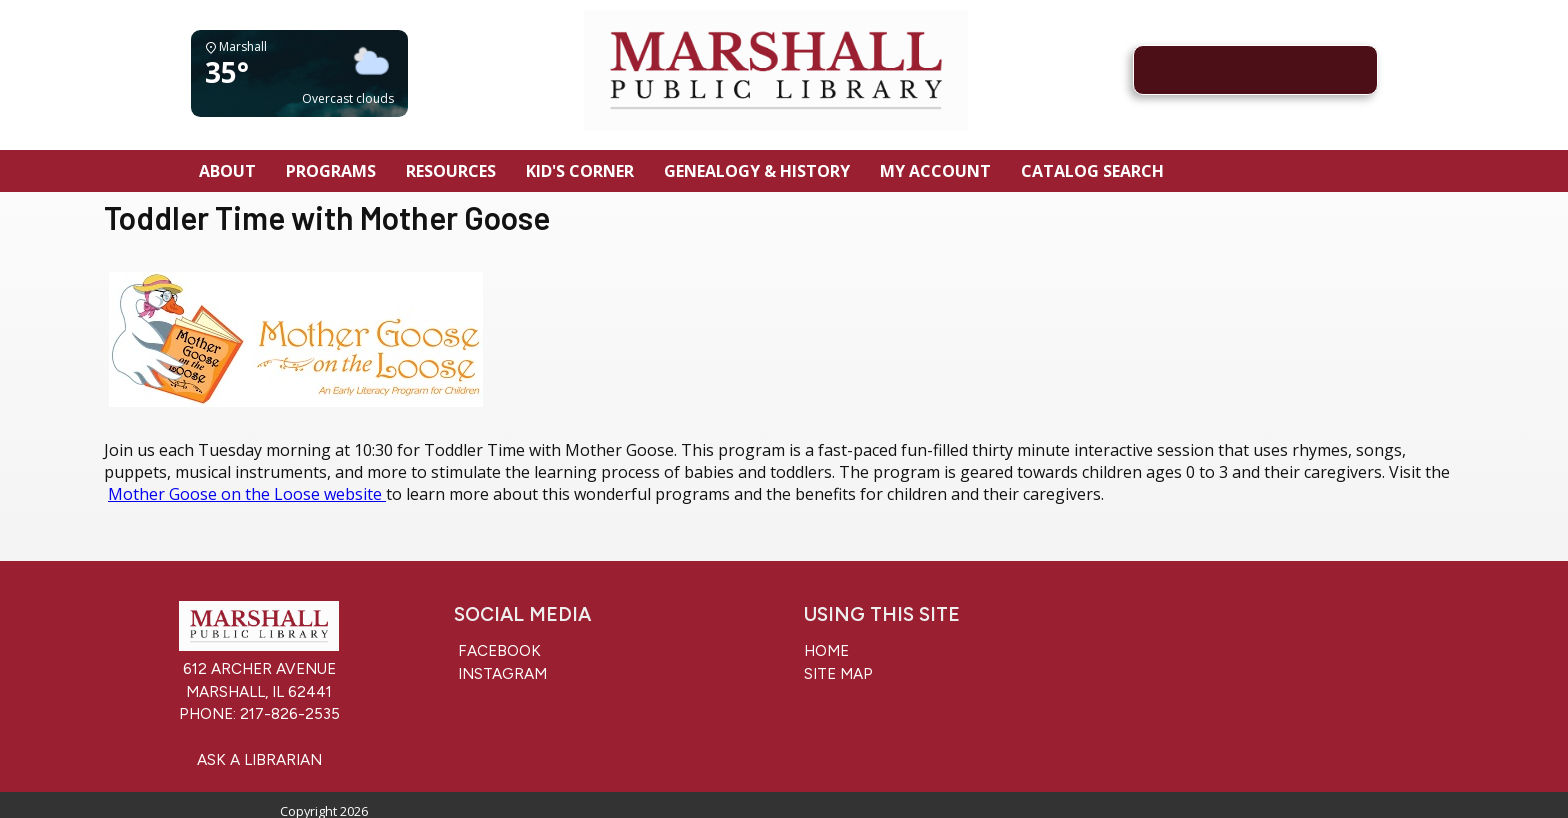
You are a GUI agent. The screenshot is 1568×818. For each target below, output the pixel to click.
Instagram (500, 674)
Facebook (497, 651)
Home (826, 651)
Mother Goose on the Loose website (247, 494)
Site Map (838, 674)
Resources (451, 171)
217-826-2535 (290, 714)
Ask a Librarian (259, 760)
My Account (935, 171)
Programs (331, 171)
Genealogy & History (757, 171)
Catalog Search (1092, 171)
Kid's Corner (580, 171)
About (227, 171)
